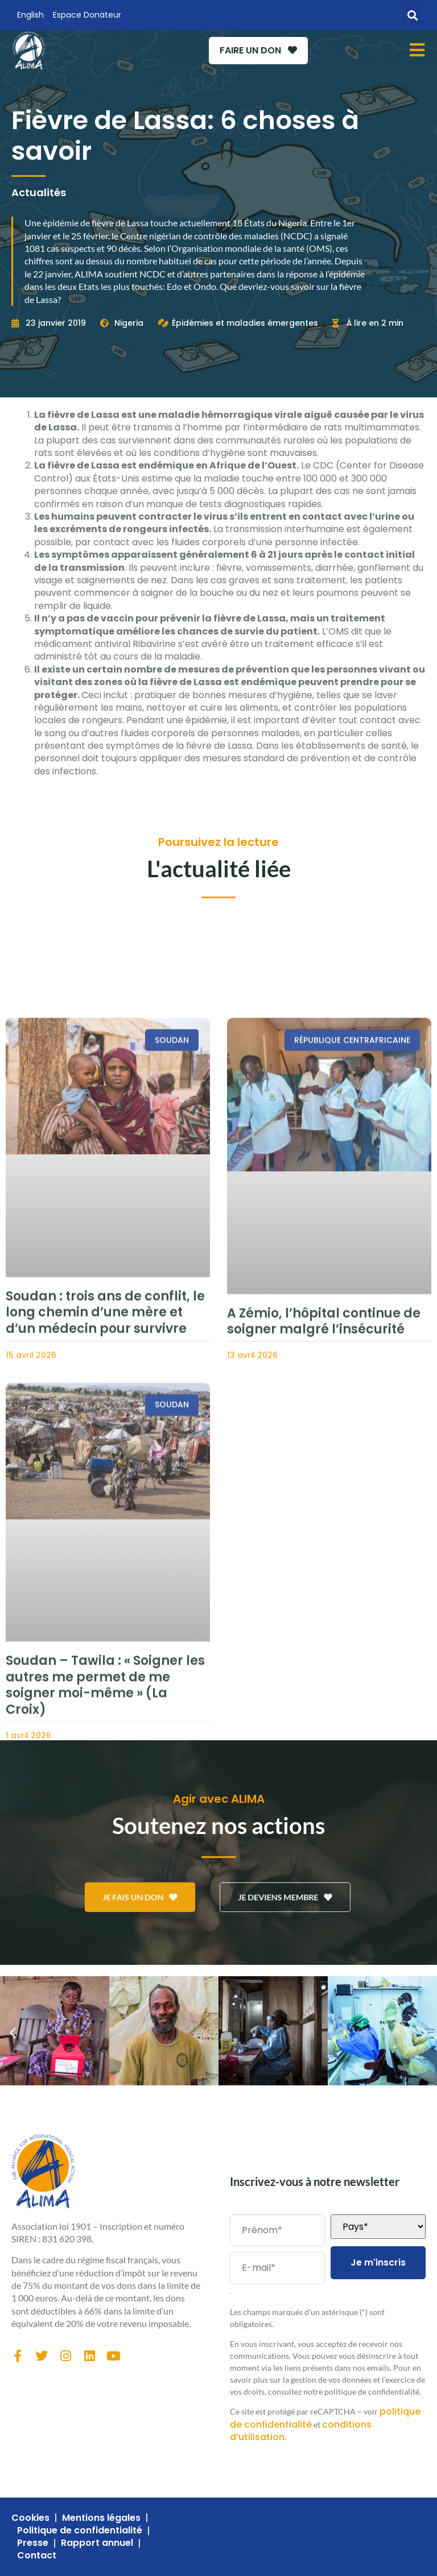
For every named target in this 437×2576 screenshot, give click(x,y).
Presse (32, 2543)
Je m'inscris (378, 2262)
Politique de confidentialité (79, 2530)
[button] (412, 15)
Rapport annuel (97, 2543)
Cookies (30, 2518)
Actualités (38, 192)
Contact (36, 2555)
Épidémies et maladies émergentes (245, 323)
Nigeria (128, 323)
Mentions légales (101, 2518)
